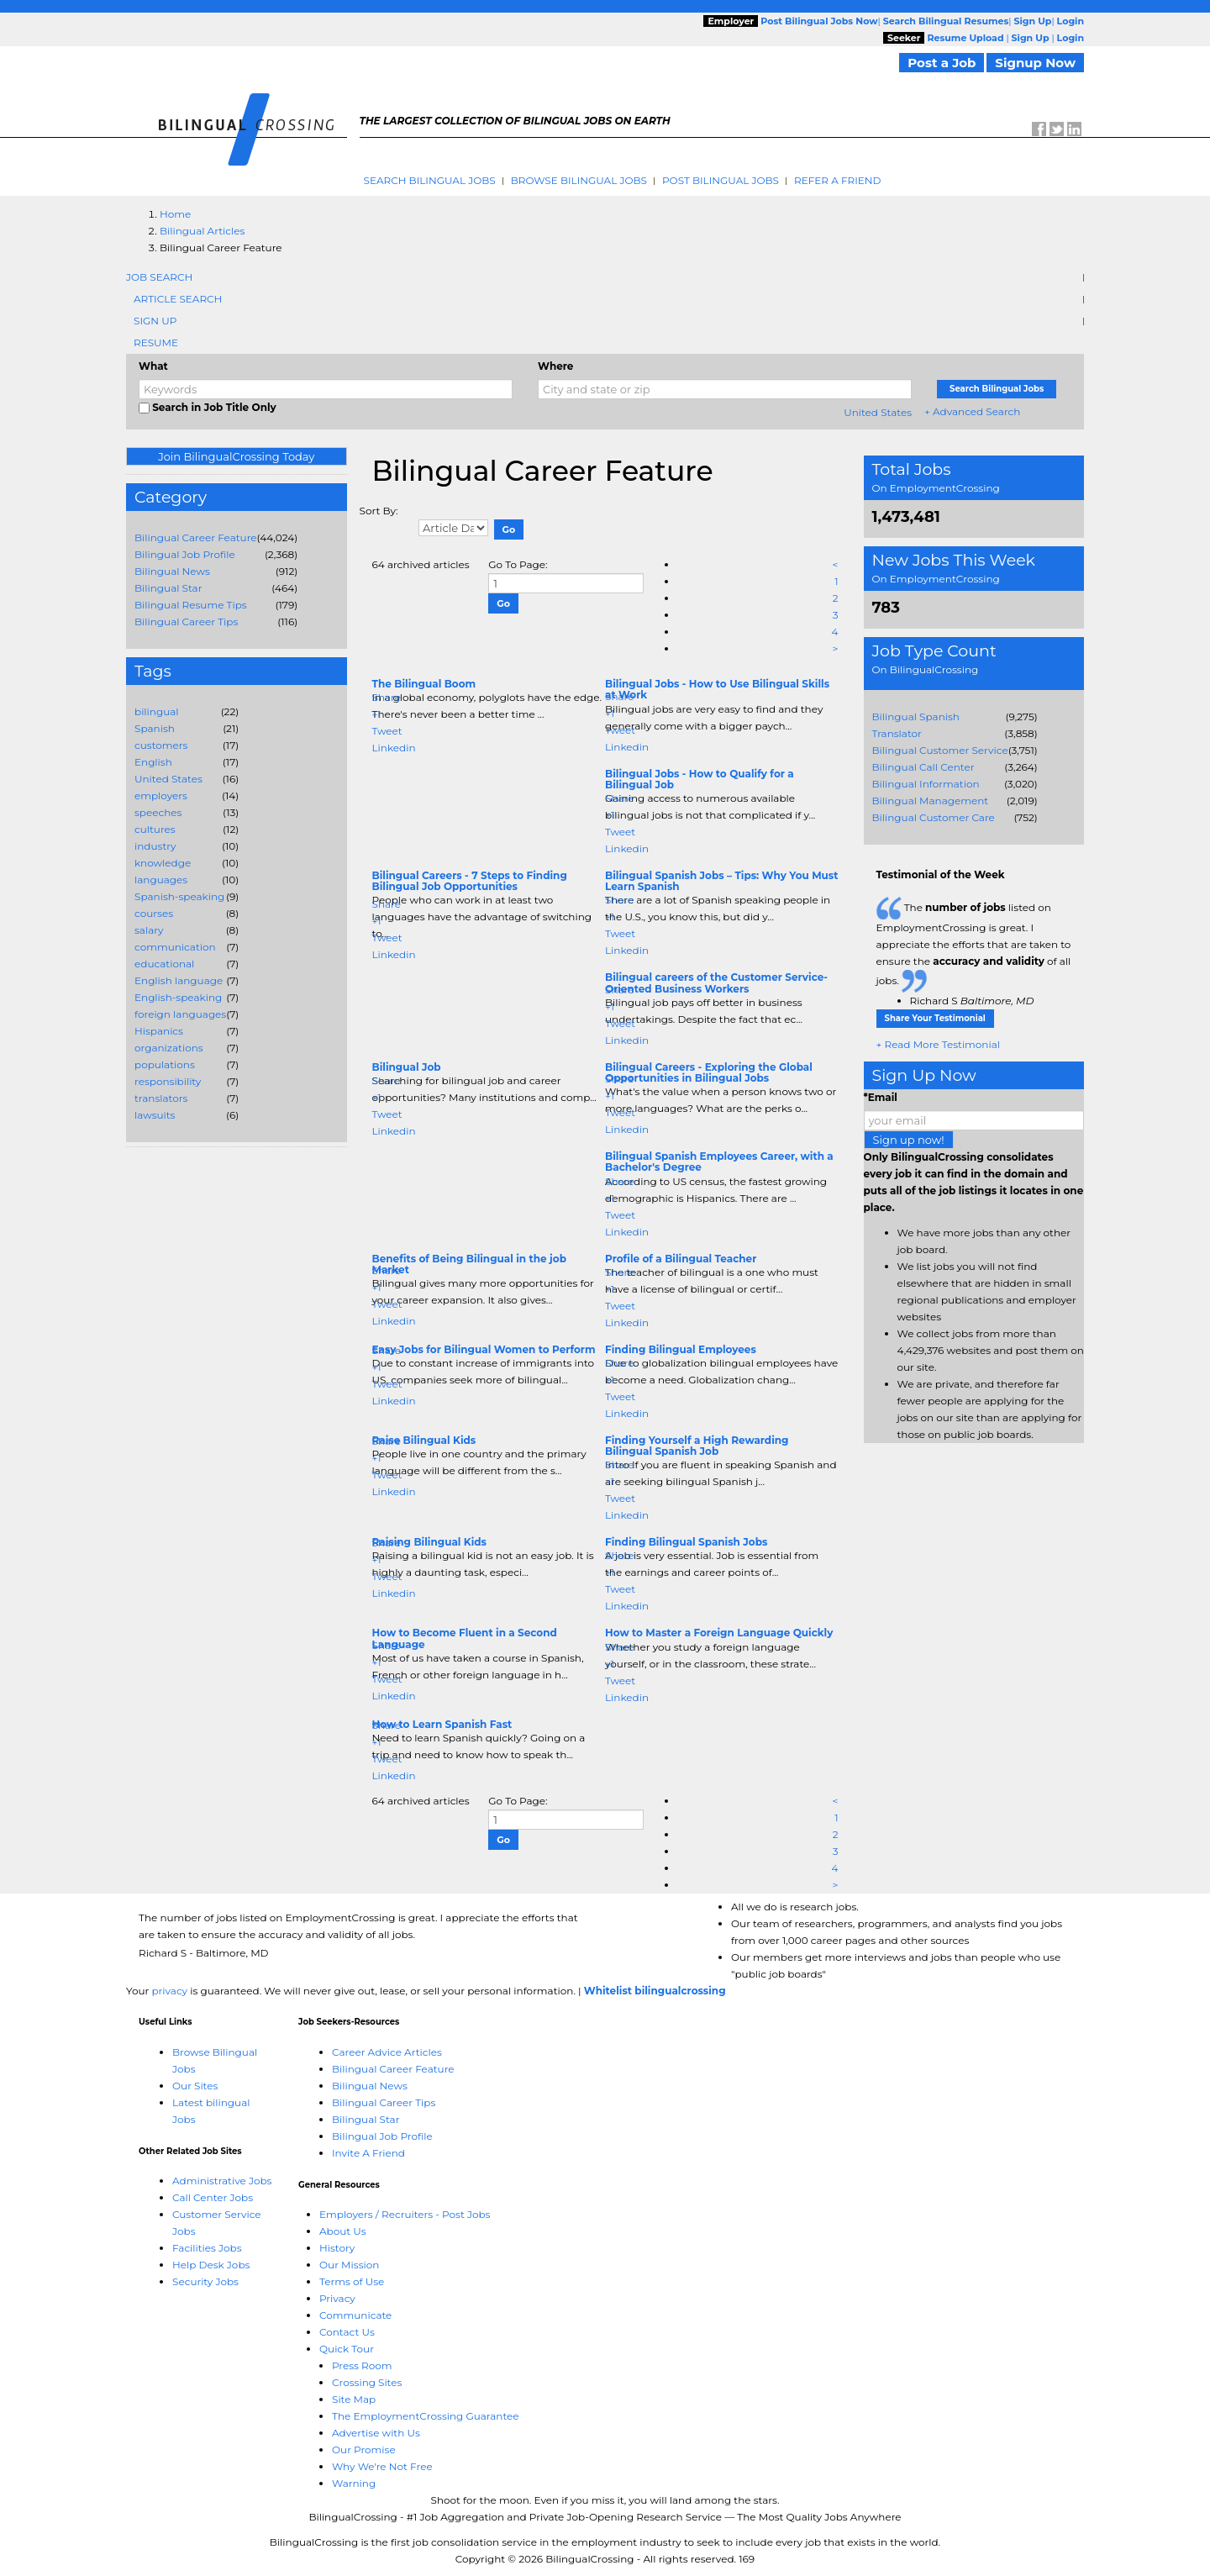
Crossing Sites (367, 2382)
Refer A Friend (837, 180)
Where (555, 366)
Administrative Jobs (221, 2180)
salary (148, 930)
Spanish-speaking (179, 896)
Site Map (354, 2399)
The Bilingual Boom (424, 683)
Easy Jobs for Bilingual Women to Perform (484, 1349)
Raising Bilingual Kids (429, 1542)
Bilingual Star (168, 588)
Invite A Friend (368, 2153)
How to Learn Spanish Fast (442, 1724)
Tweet (387, 730)
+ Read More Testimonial (938, 1044)
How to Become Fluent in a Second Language (464, 1638)
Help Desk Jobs (211, 2264)
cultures (155, 829)
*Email (880, 1097)
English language (178, 980)
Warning (354, 2483)
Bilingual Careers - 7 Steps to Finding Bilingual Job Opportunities (469, 881)
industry (155, 846)
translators (160, 1098)
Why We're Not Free (382, 2466)
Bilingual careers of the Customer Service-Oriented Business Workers (716, 982)
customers (160, 745)
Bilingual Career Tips (186, 621)
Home (175, 214)
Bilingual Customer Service (940, 750)
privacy (169, 1990)
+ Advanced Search (972, 411)
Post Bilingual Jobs (720, 180)
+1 (376, 714)
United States (878, 412)
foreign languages (180, 1014)
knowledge (162, 862)
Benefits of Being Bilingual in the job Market (469, 1264)
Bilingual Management (930, 800)
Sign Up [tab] (155, 320)
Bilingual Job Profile (184, 554)
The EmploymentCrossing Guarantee (425, 2416)
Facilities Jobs (207, 2247)
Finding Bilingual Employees (680, 1349)
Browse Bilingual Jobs (579, 180)
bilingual (156, 711)
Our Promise (364, 2449)
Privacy (337, 2298)
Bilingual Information (926, 783)
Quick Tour (346, 2348)
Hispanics (158, 1031)
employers (160, 795)
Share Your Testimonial (935, 1018)
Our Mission (349, 2264)
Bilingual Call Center (923, 767)
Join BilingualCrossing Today (236, 456)
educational (164, 963)
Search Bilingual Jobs (430, 180)
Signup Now (1035, 63)
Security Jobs (205, 2281)
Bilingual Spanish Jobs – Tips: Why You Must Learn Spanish (721, 881)
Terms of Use (351, 2281)
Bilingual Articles (202, 230)
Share (386, 697)
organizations (168, 1047)
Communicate (355, 2315)
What (153, 366)
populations (164, 1064)
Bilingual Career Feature (195, 537)
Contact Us (347, 2332)
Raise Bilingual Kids (424, 1440)
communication (175, 946)
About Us (342, 2231)
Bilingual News (172, 571)
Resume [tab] (156, 342)
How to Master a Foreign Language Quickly (719, 1632)
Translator (897, 733)
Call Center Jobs (212, 2197)
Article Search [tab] (178, 298)
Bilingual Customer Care (933, 817)
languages (160, 879)
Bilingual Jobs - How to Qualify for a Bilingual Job (699, 779)
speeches (158, 812)
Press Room (362, 2365)
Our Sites (195, 2085)
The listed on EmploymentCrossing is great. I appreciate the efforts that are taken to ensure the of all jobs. (973, 944)
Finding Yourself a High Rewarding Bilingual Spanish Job (697, 1445)
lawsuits (154, 1115)
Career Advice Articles (387, 2052)
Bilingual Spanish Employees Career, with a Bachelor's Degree (719, 1161)
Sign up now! (908, 1139)
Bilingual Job (406, 1067)
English (153, 762)
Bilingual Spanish (916, 716)
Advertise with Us (376, 2432)
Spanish (154, 728)
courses (153, 913)
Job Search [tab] (159, 277)
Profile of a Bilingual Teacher (680, 1258)
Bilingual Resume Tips (190, 604)
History (337, 2247)
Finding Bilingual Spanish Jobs (686, 1542)
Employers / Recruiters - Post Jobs (404, 2214)
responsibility (167, 1081)
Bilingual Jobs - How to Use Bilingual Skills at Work (717, 689)
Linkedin (394, 747)
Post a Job (942, 63)
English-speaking (178, 997)
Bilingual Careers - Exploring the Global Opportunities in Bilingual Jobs (709, 1072)
